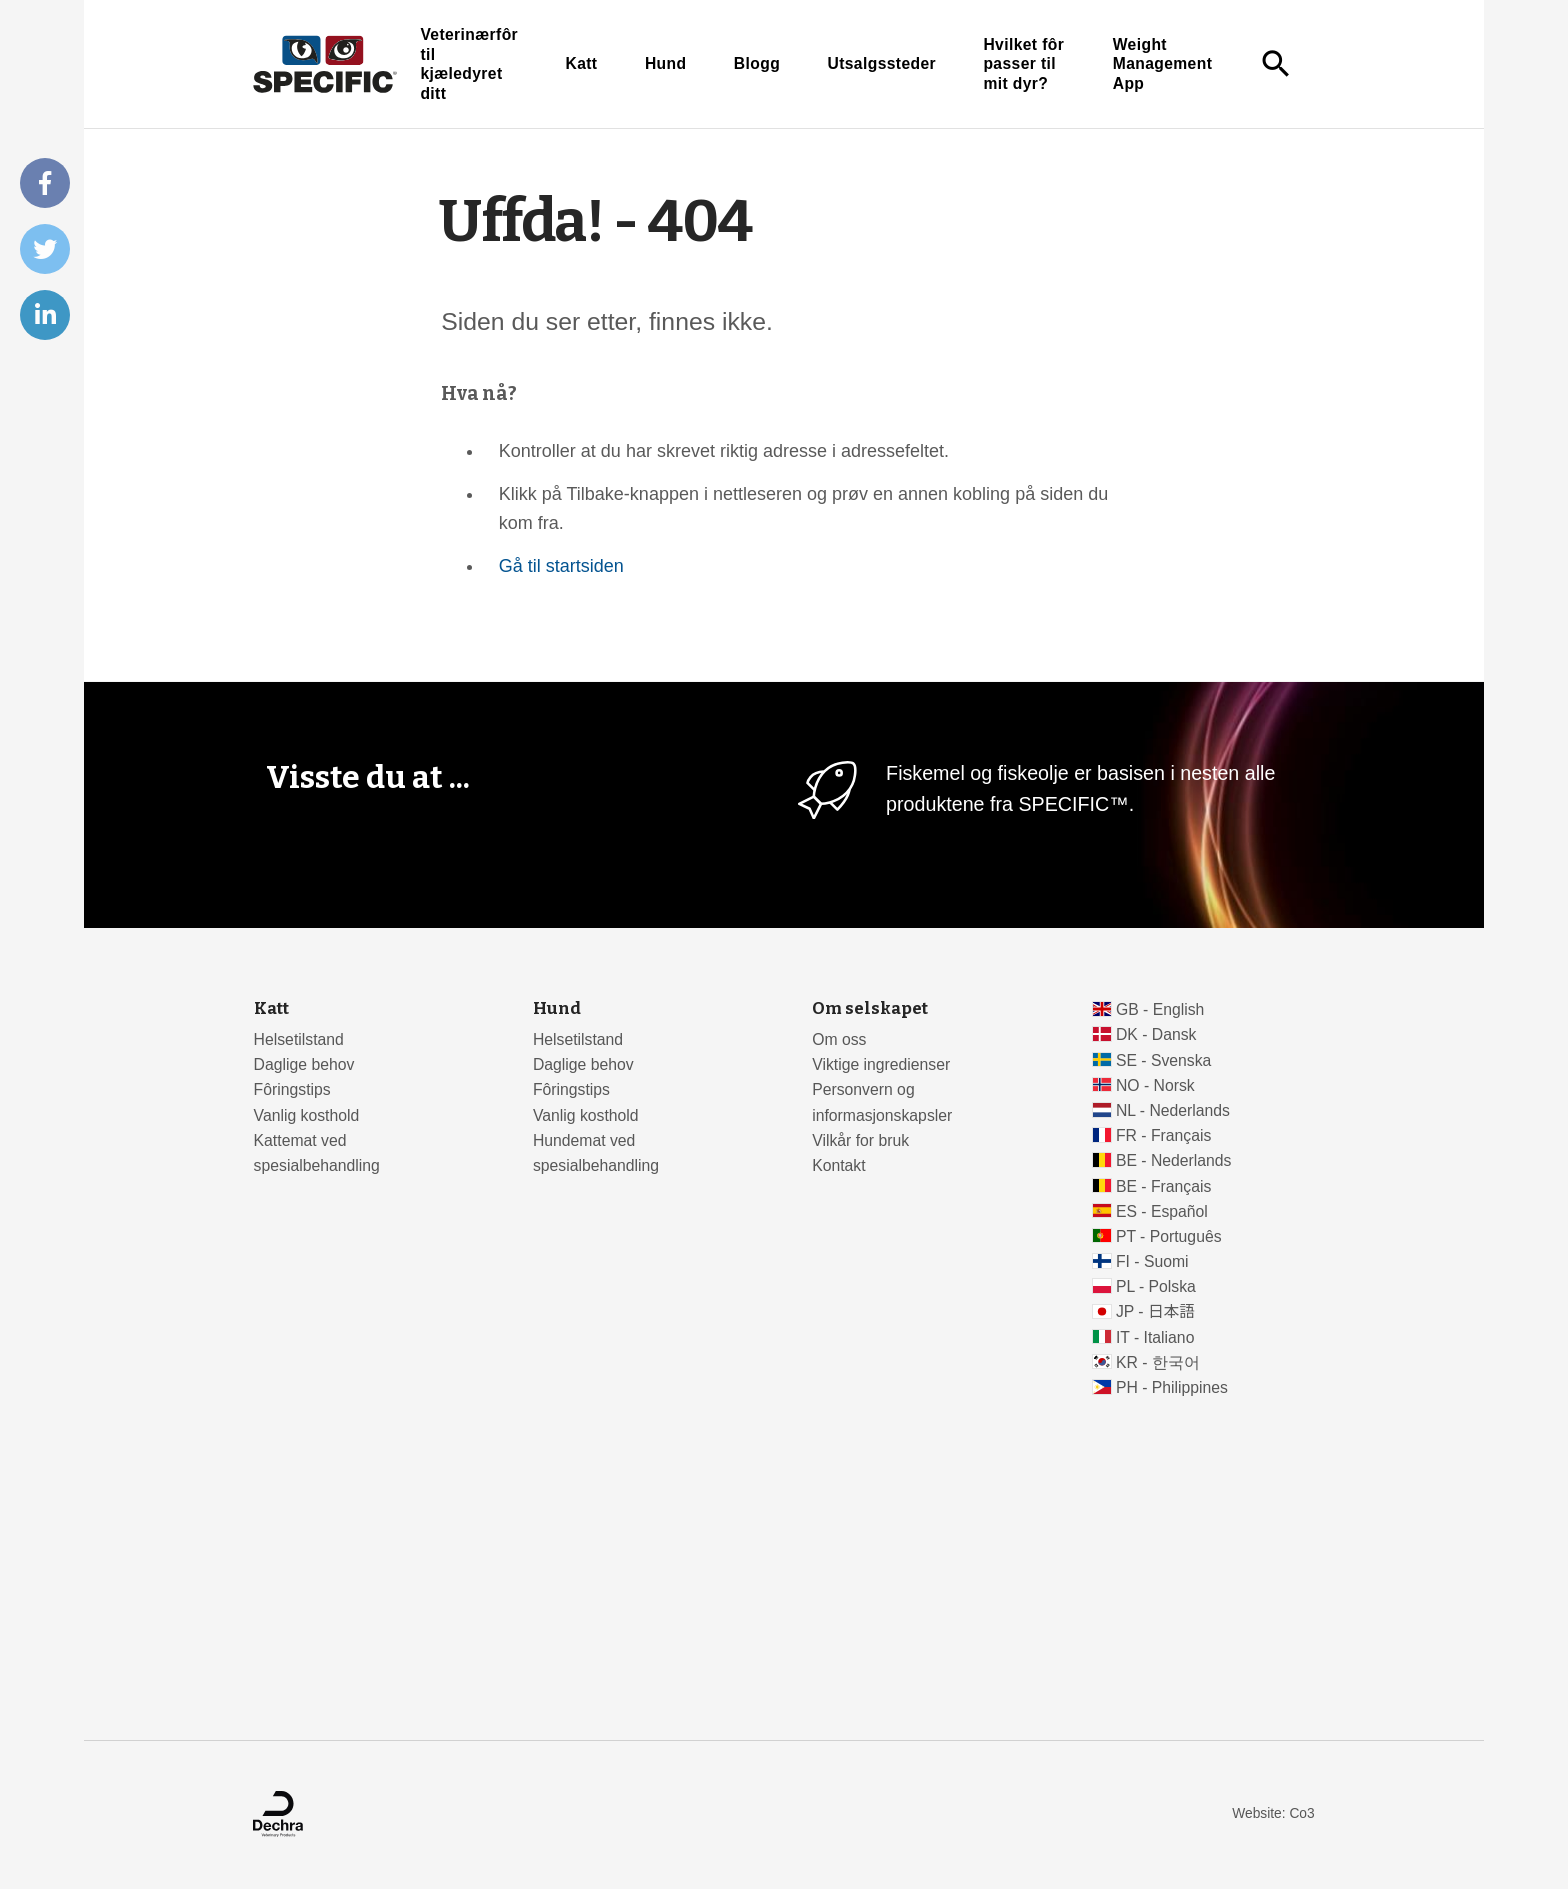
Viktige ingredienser (881, 1064)
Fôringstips (292, 1089)
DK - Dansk (1156, 1034)
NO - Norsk (1155, 1085)
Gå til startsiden (561, 566)
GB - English (1160, 1009)
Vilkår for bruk (860, 1140)
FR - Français (1163, 1135)
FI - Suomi (1152, 1261)
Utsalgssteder (881, 63)
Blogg (757, 63)
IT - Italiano (1155, 1337)
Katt (581, 63)
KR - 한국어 (1158, 1362)
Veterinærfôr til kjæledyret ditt (469, 64)
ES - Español (1162, 1211)
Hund (666, 63)
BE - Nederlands (1174, 1160)
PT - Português (1169, 1236)
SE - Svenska (1163, 1060)
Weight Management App (1163, 64)
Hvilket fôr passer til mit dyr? (1023, 64)
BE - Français (1163, 1186)
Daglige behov (304, 1064)
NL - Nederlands (1173, 1110)
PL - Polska (1156, 1286)
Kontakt (838, 1165)
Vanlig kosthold (307, 1115)
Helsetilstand (299, 1039)
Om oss (839, 1039)
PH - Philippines (1172, 1387)
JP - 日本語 (1155, 1311)
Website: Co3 (1273, 1813)
